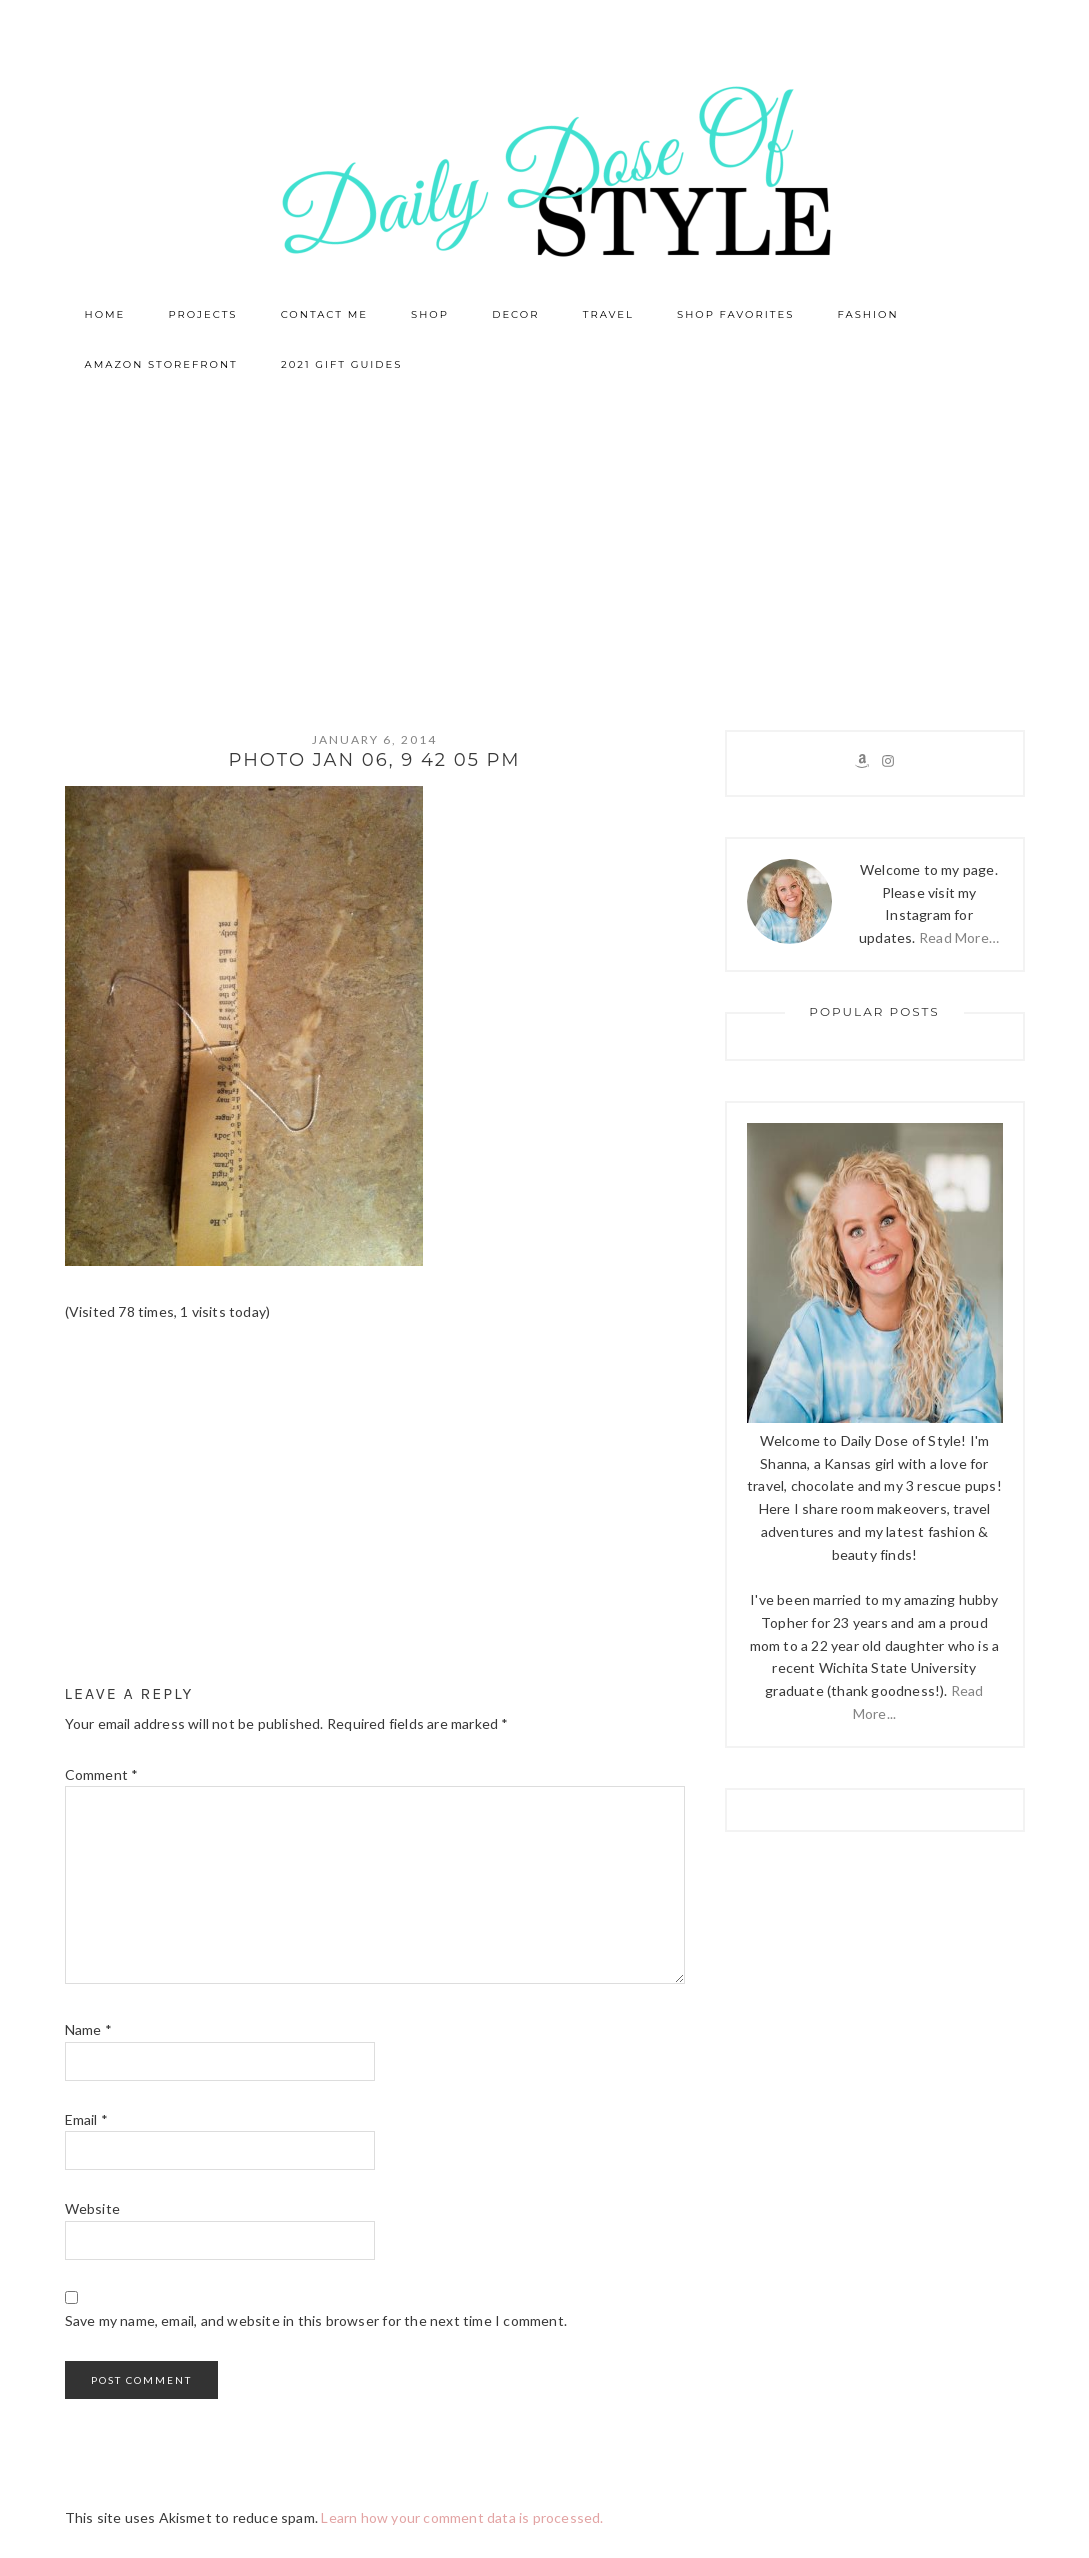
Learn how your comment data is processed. (462, 2517)
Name (88, 2029)
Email (86, 2119)
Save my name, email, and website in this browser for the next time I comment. (316, 2320)
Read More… (959, 937)
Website (92, 2208)
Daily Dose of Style (545, 170)
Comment (102, 1774)
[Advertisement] (544, 540)
